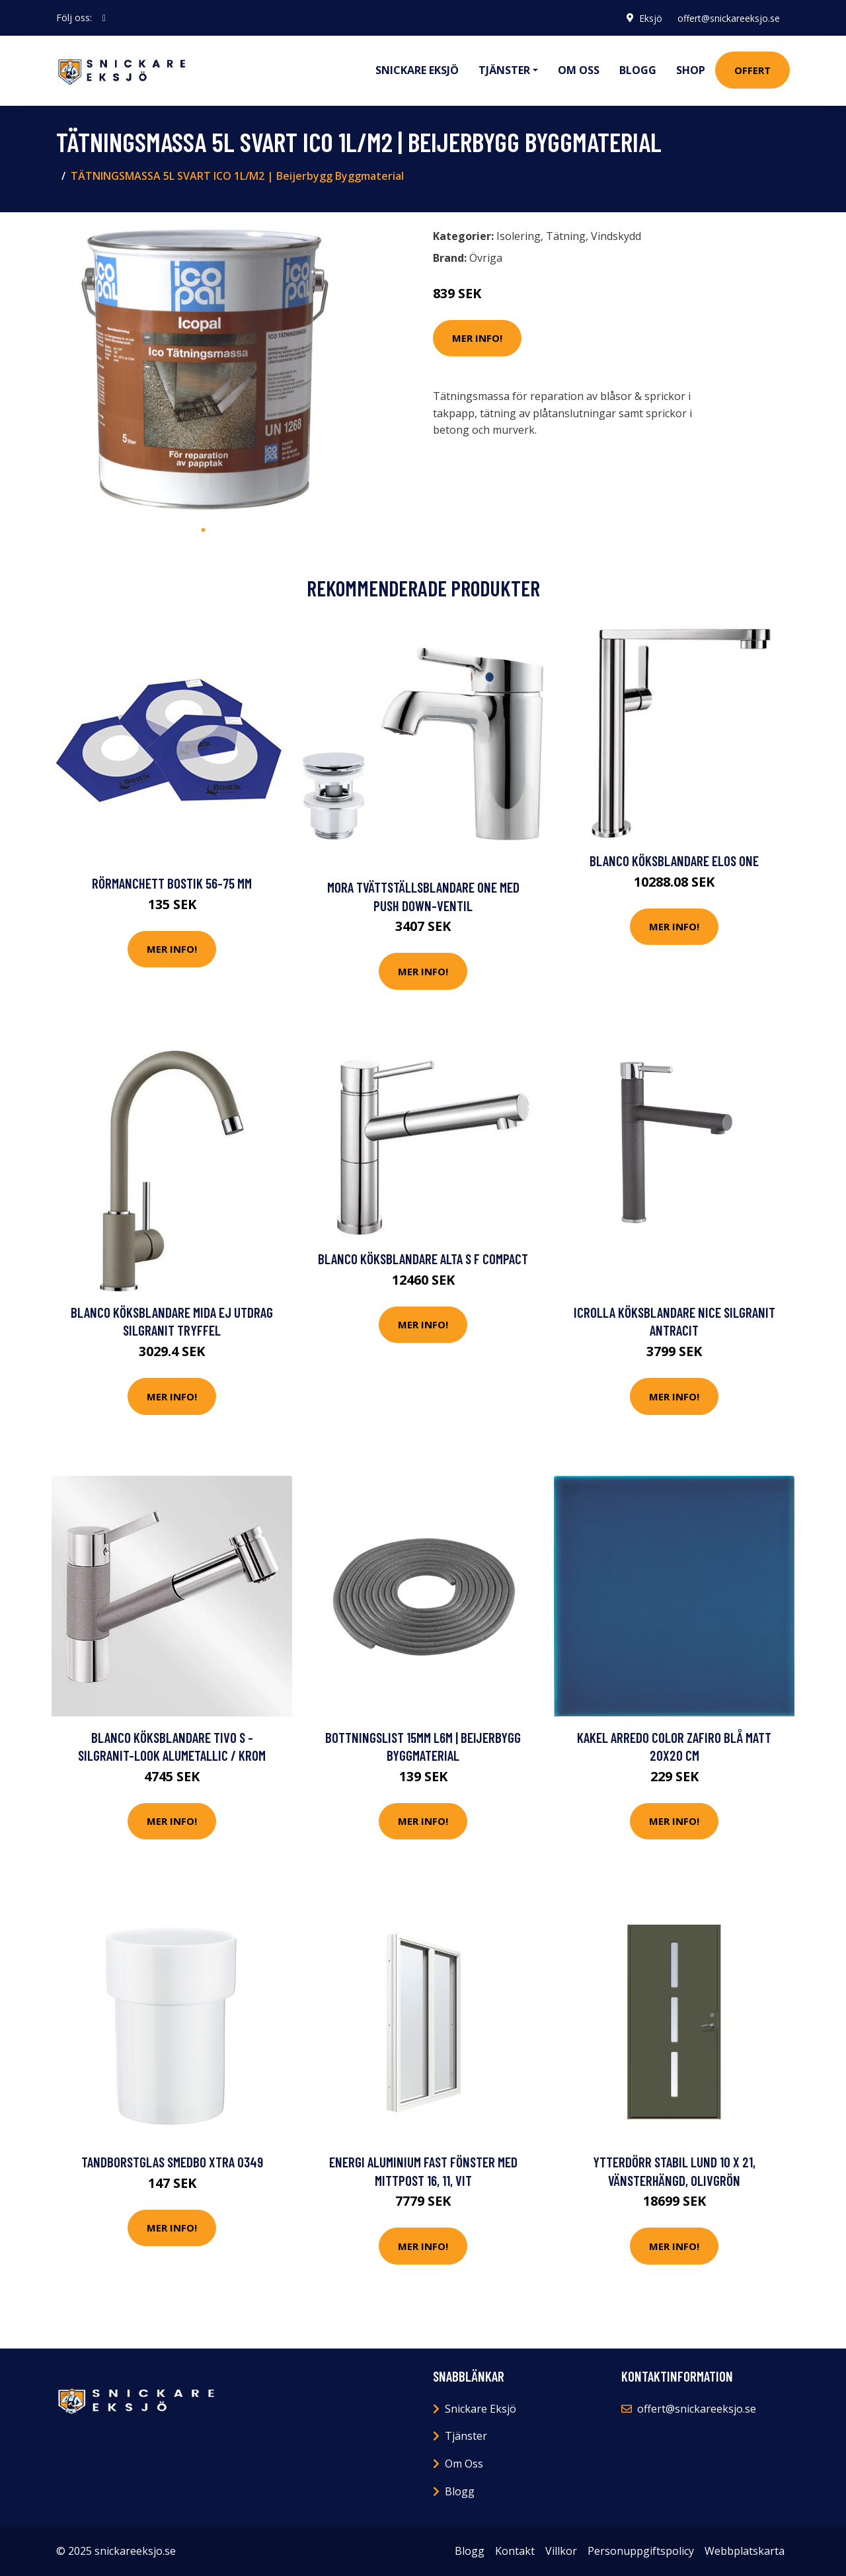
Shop (690, 70)
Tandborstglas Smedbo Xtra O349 (172, 2161)
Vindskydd (616, 236)
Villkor (561, 2551)
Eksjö (649, 17)
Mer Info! (477, 337)
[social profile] (104, 17)
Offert (752, 70)
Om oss (578, 70)
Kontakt (515, 2551)
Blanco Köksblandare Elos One (674, 860)
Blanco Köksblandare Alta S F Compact (423, 1258)
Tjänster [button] (504, 70)
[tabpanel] (203, 370)
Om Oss (464, 2463)
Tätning (566, 236)
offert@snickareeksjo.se (728, 17)
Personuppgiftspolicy (641, 2551)
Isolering (518, 236)
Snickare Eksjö (417, 70)
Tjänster (466, 2436)
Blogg (637, 70)
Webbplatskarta (745, 2551)
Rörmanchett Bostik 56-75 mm (172, 883)
